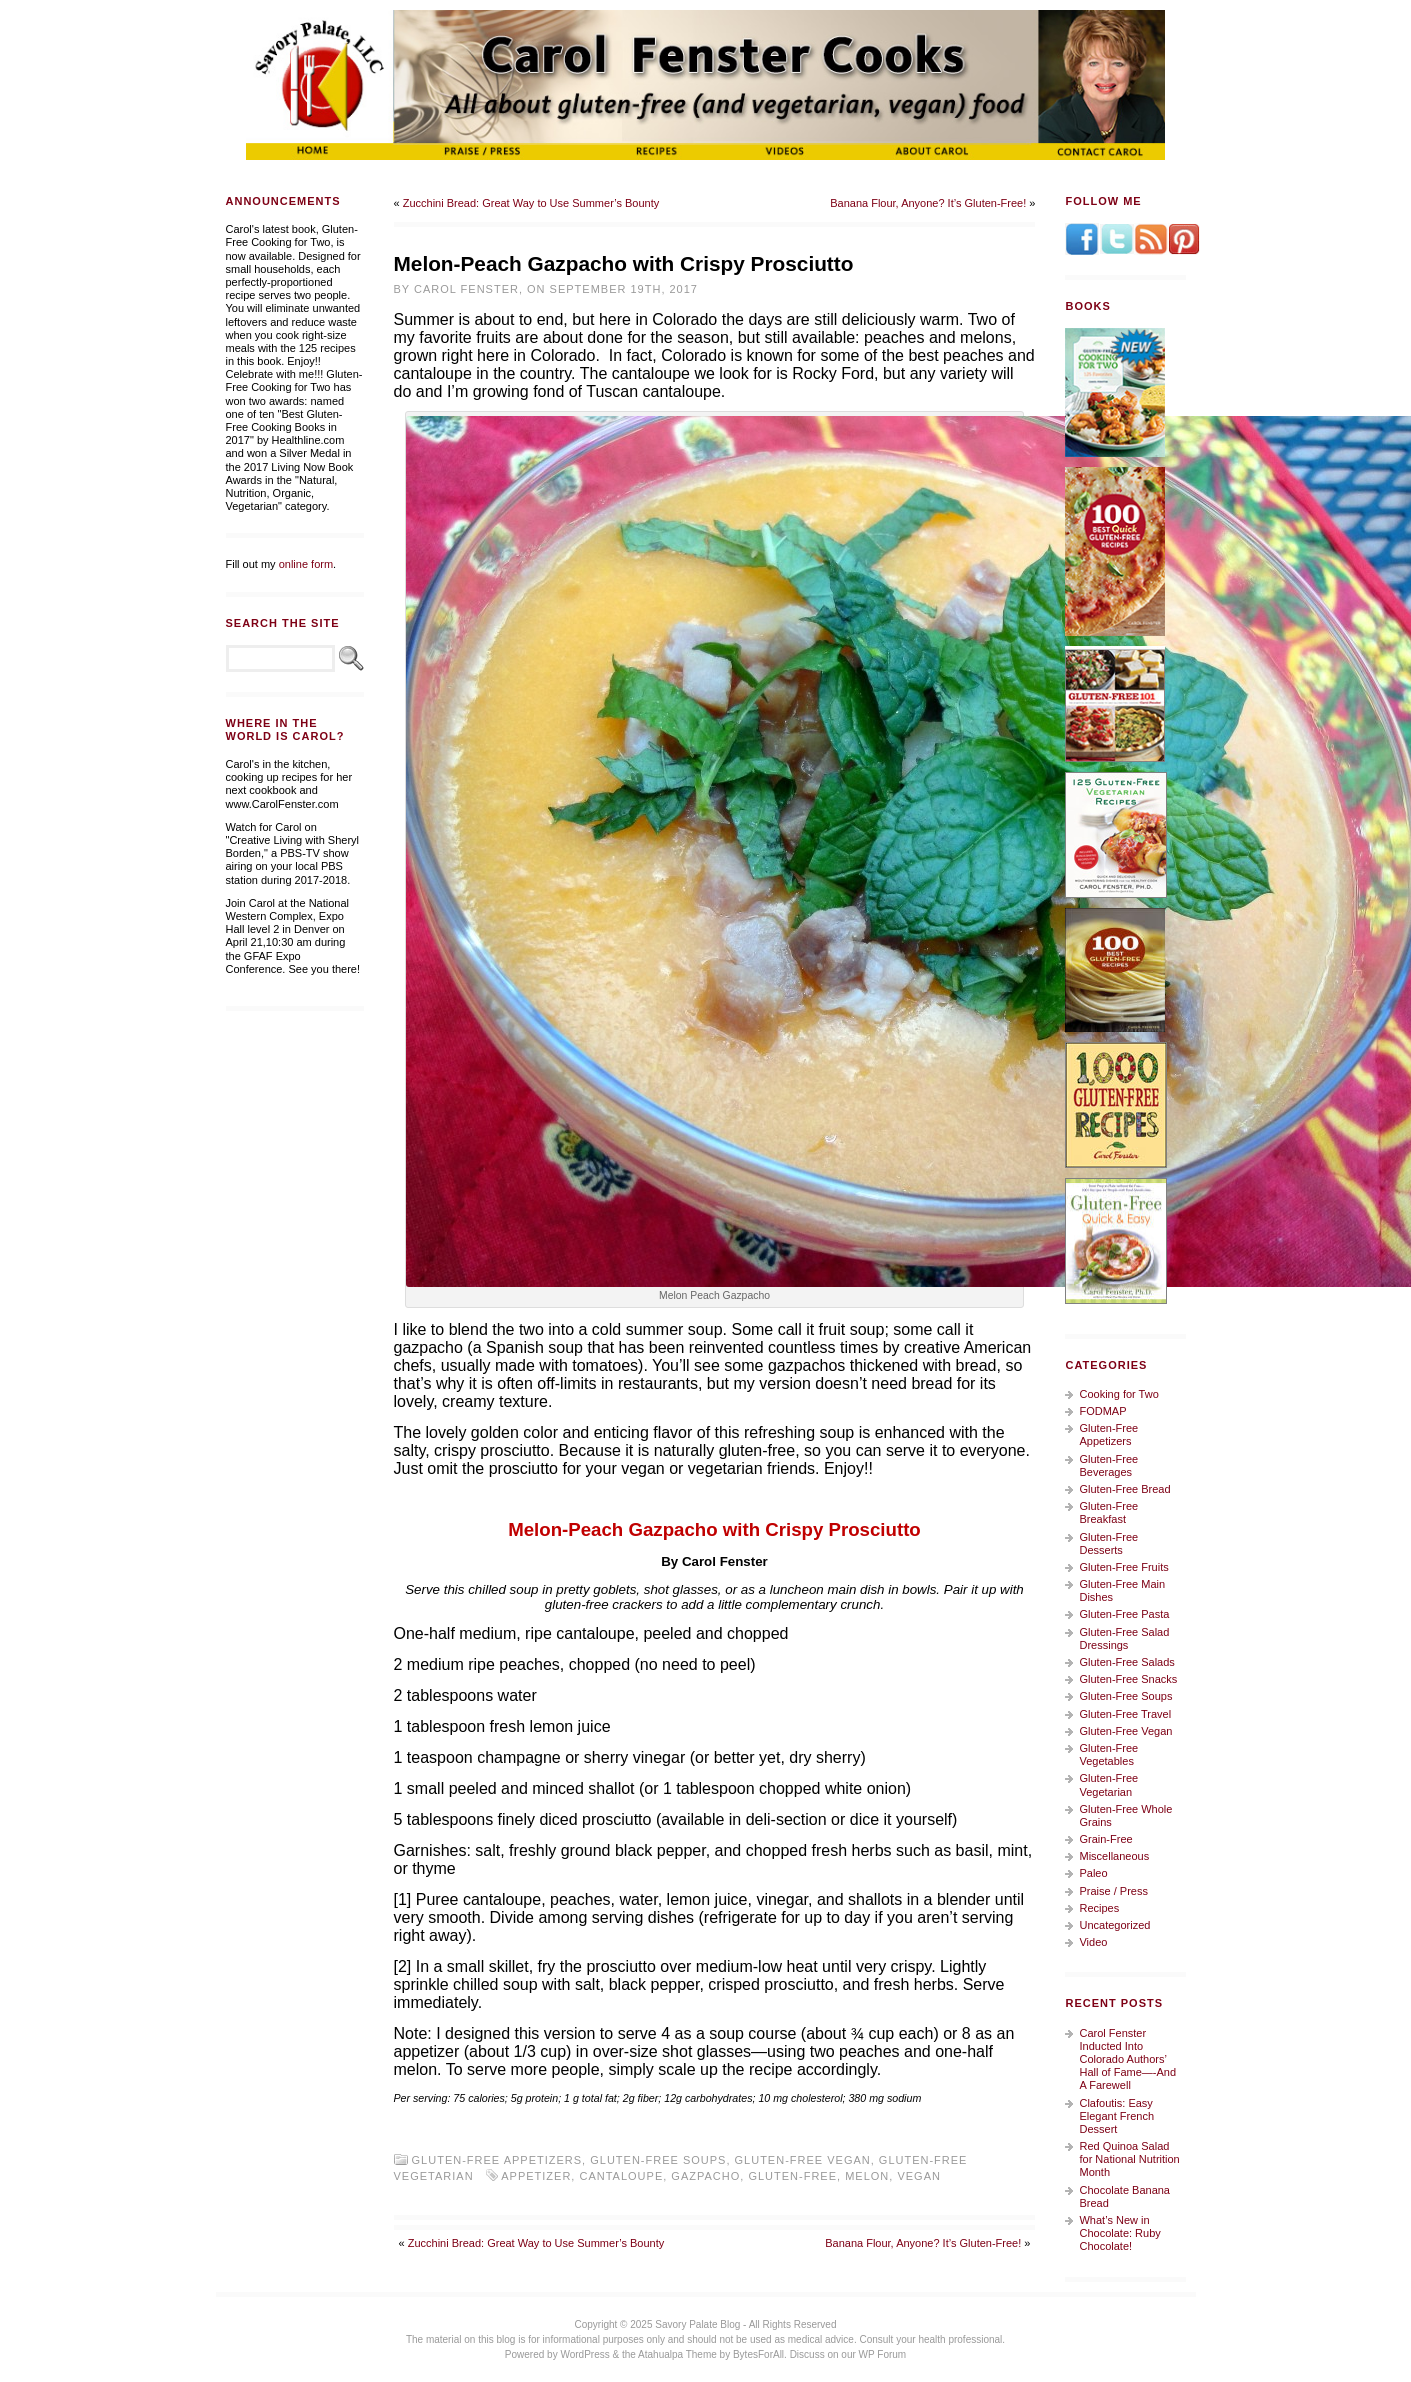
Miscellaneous (1114, 1856)
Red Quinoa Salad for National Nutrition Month (1129, 2159)
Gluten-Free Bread (1124, 1489)
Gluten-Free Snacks (1128, 1679)
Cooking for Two (1118, 1394)
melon (867, 2176)
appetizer (536, 2176)
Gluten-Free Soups (658, 2160)
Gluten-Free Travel (1125, 1714)
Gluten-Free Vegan (803, 2160)
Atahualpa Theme (677, 2354)
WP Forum (883, 2354)
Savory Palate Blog (697, 2324)
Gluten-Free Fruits (1123, 1567)
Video (1093, 1942)
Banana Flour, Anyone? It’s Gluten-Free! (928, 203)
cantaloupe (621, 2176)
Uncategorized (1114, 1925)
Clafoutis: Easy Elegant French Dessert (1116, 2116)
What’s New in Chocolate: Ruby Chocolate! (1119, 2233)
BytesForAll (758, 2354)
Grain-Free (1105, 1839)
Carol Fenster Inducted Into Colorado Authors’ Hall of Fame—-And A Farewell (1127, 2059)
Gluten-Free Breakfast (1108, 1512)
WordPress (584, 2354)
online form (306, 564)
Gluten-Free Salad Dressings (1124, 1638)
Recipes (1099, 1908)
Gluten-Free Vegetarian (1108, 1784)
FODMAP (1102, 1411)
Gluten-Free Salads (1126, 1662)
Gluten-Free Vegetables (1108, 1754)
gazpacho (705, 2176)
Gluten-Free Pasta (1124, 1614)
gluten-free (792, 2176)
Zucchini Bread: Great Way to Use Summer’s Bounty (531, 203)
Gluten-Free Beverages (1108, 1465)
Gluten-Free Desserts (1108, 1543)
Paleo (1093, 1873)
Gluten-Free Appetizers (497, 2160)
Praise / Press (1113, 1891)
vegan (919, 2176)
